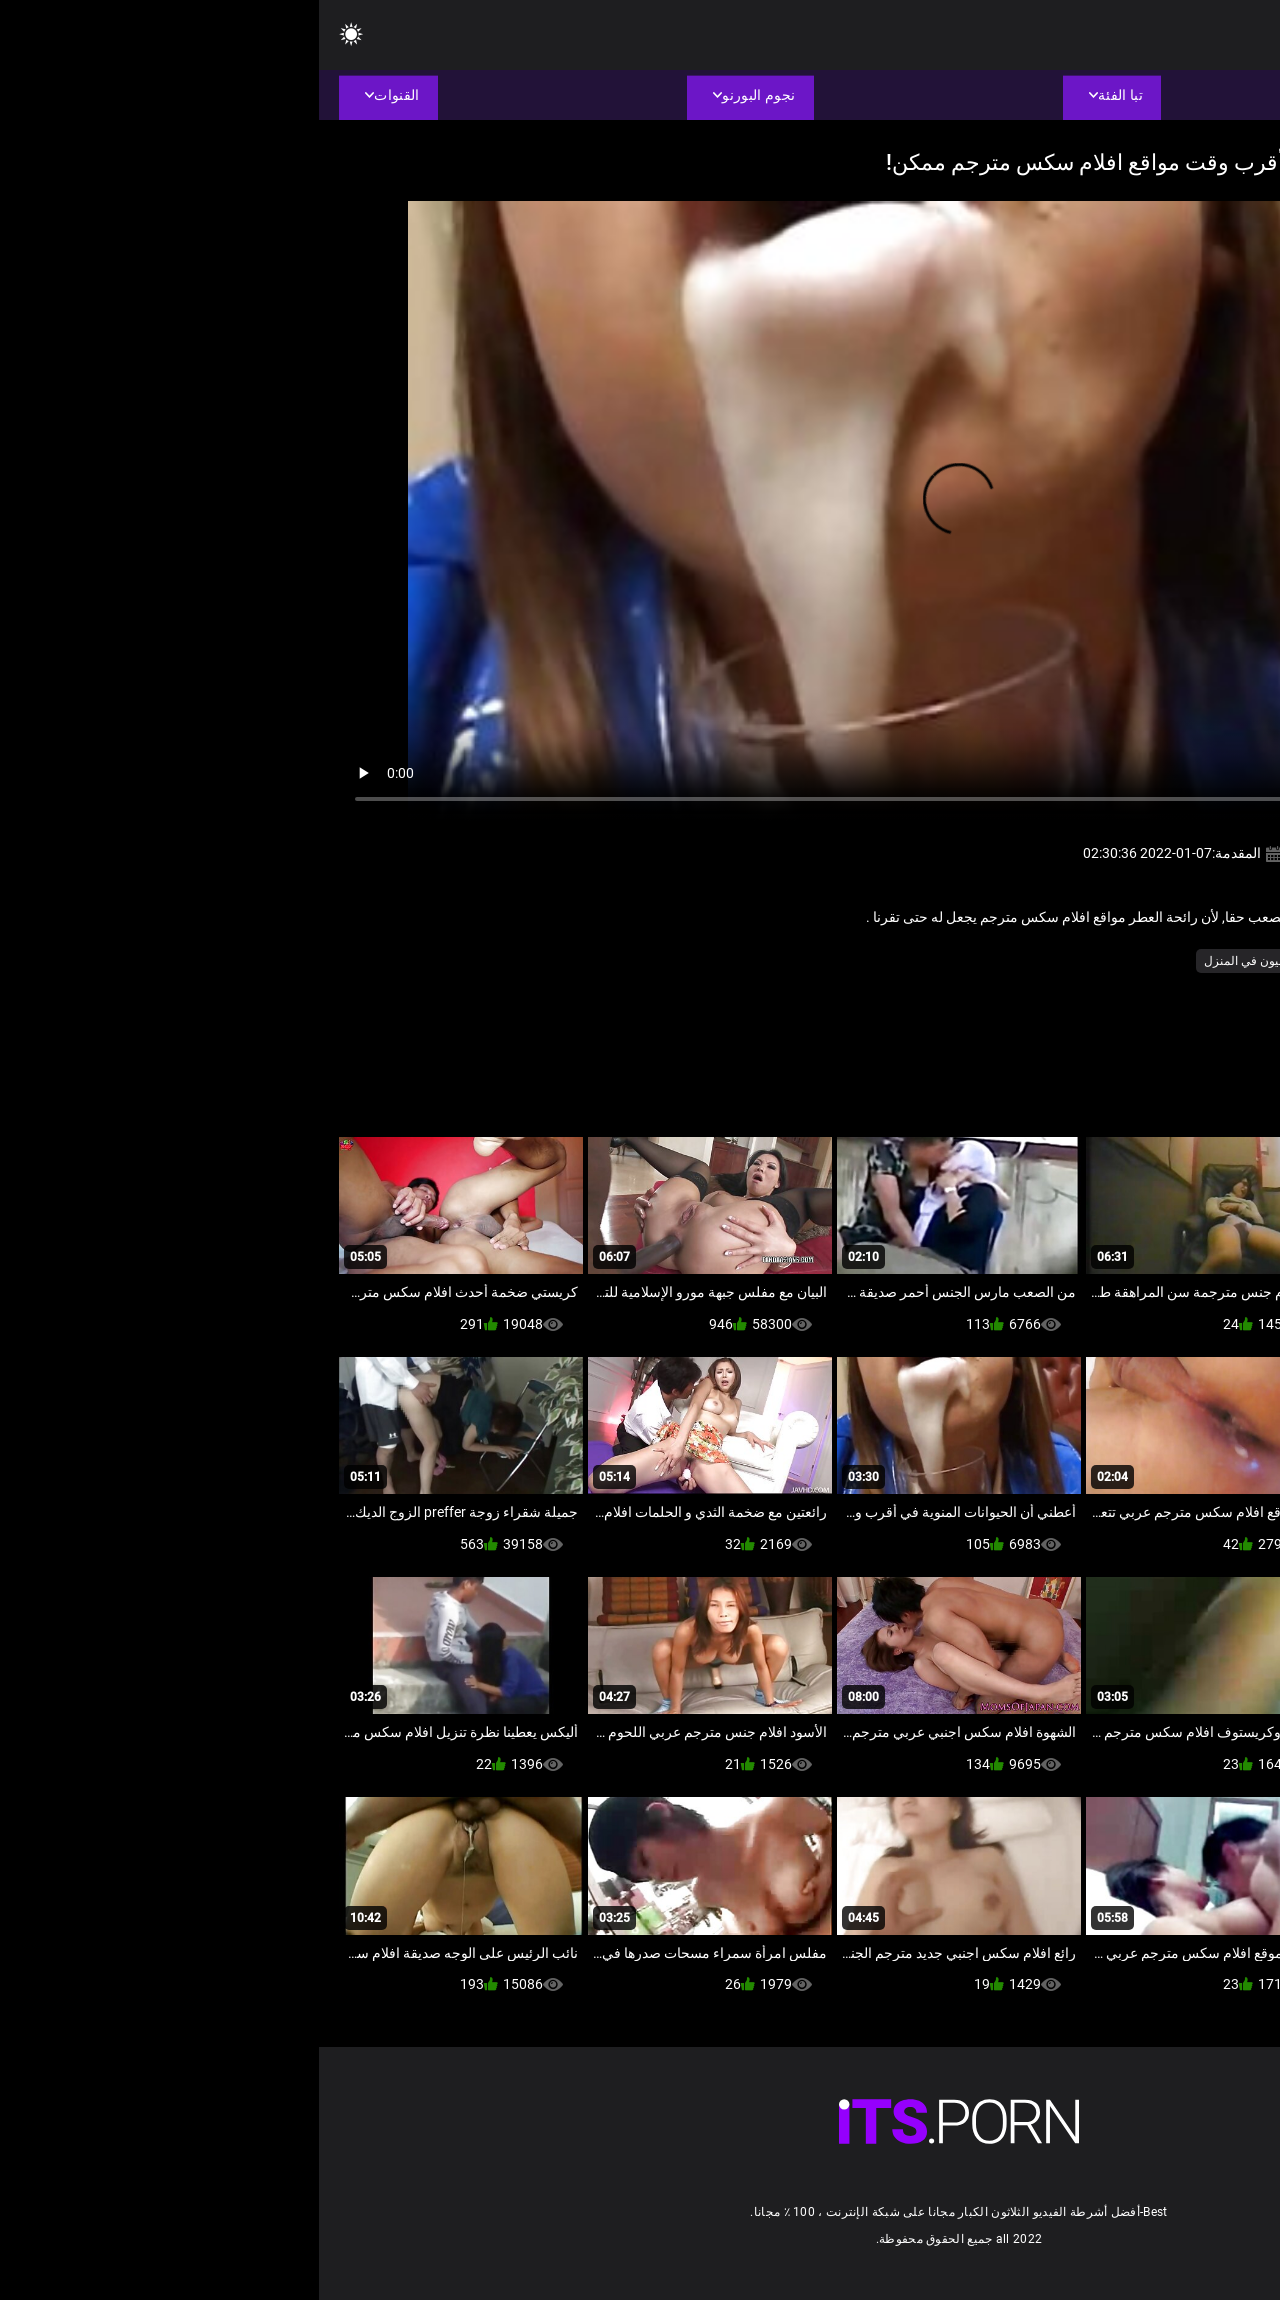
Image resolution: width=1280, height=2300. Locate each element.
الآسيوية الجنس (1144, 961)
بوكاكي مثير (1057, 961)
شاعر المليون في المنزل (947, 961)
